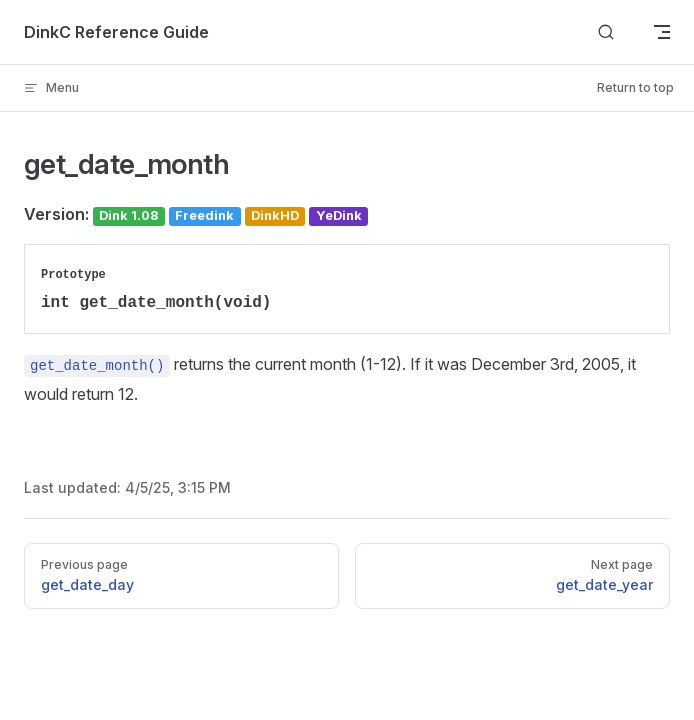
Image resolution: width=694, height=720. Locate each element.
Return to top (635, 87)
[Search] (606, 32)
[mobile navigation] (662, 32)
